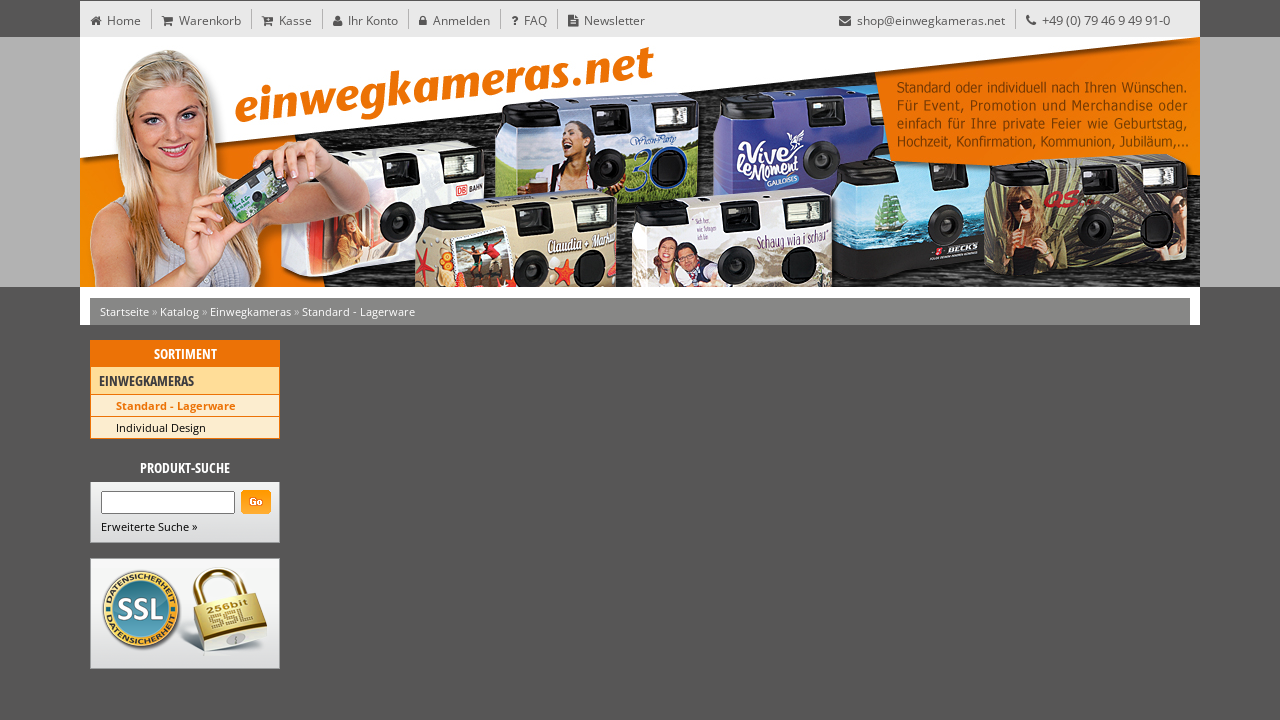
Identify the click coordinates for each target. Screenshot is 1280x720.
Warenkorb (201, 20)
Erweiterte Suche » (149, 526)
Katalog (179, 311)
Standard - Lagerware (358, 311)
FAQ (529, 20)
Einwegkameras (250, 311)
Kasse (287, 20)
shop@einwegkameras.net (922, 20)
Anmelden (454, 20)
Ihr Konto (365, 20)
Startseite (124, 311)
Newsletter (606, 20)
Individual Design (161, 427)
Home (115, 20)
